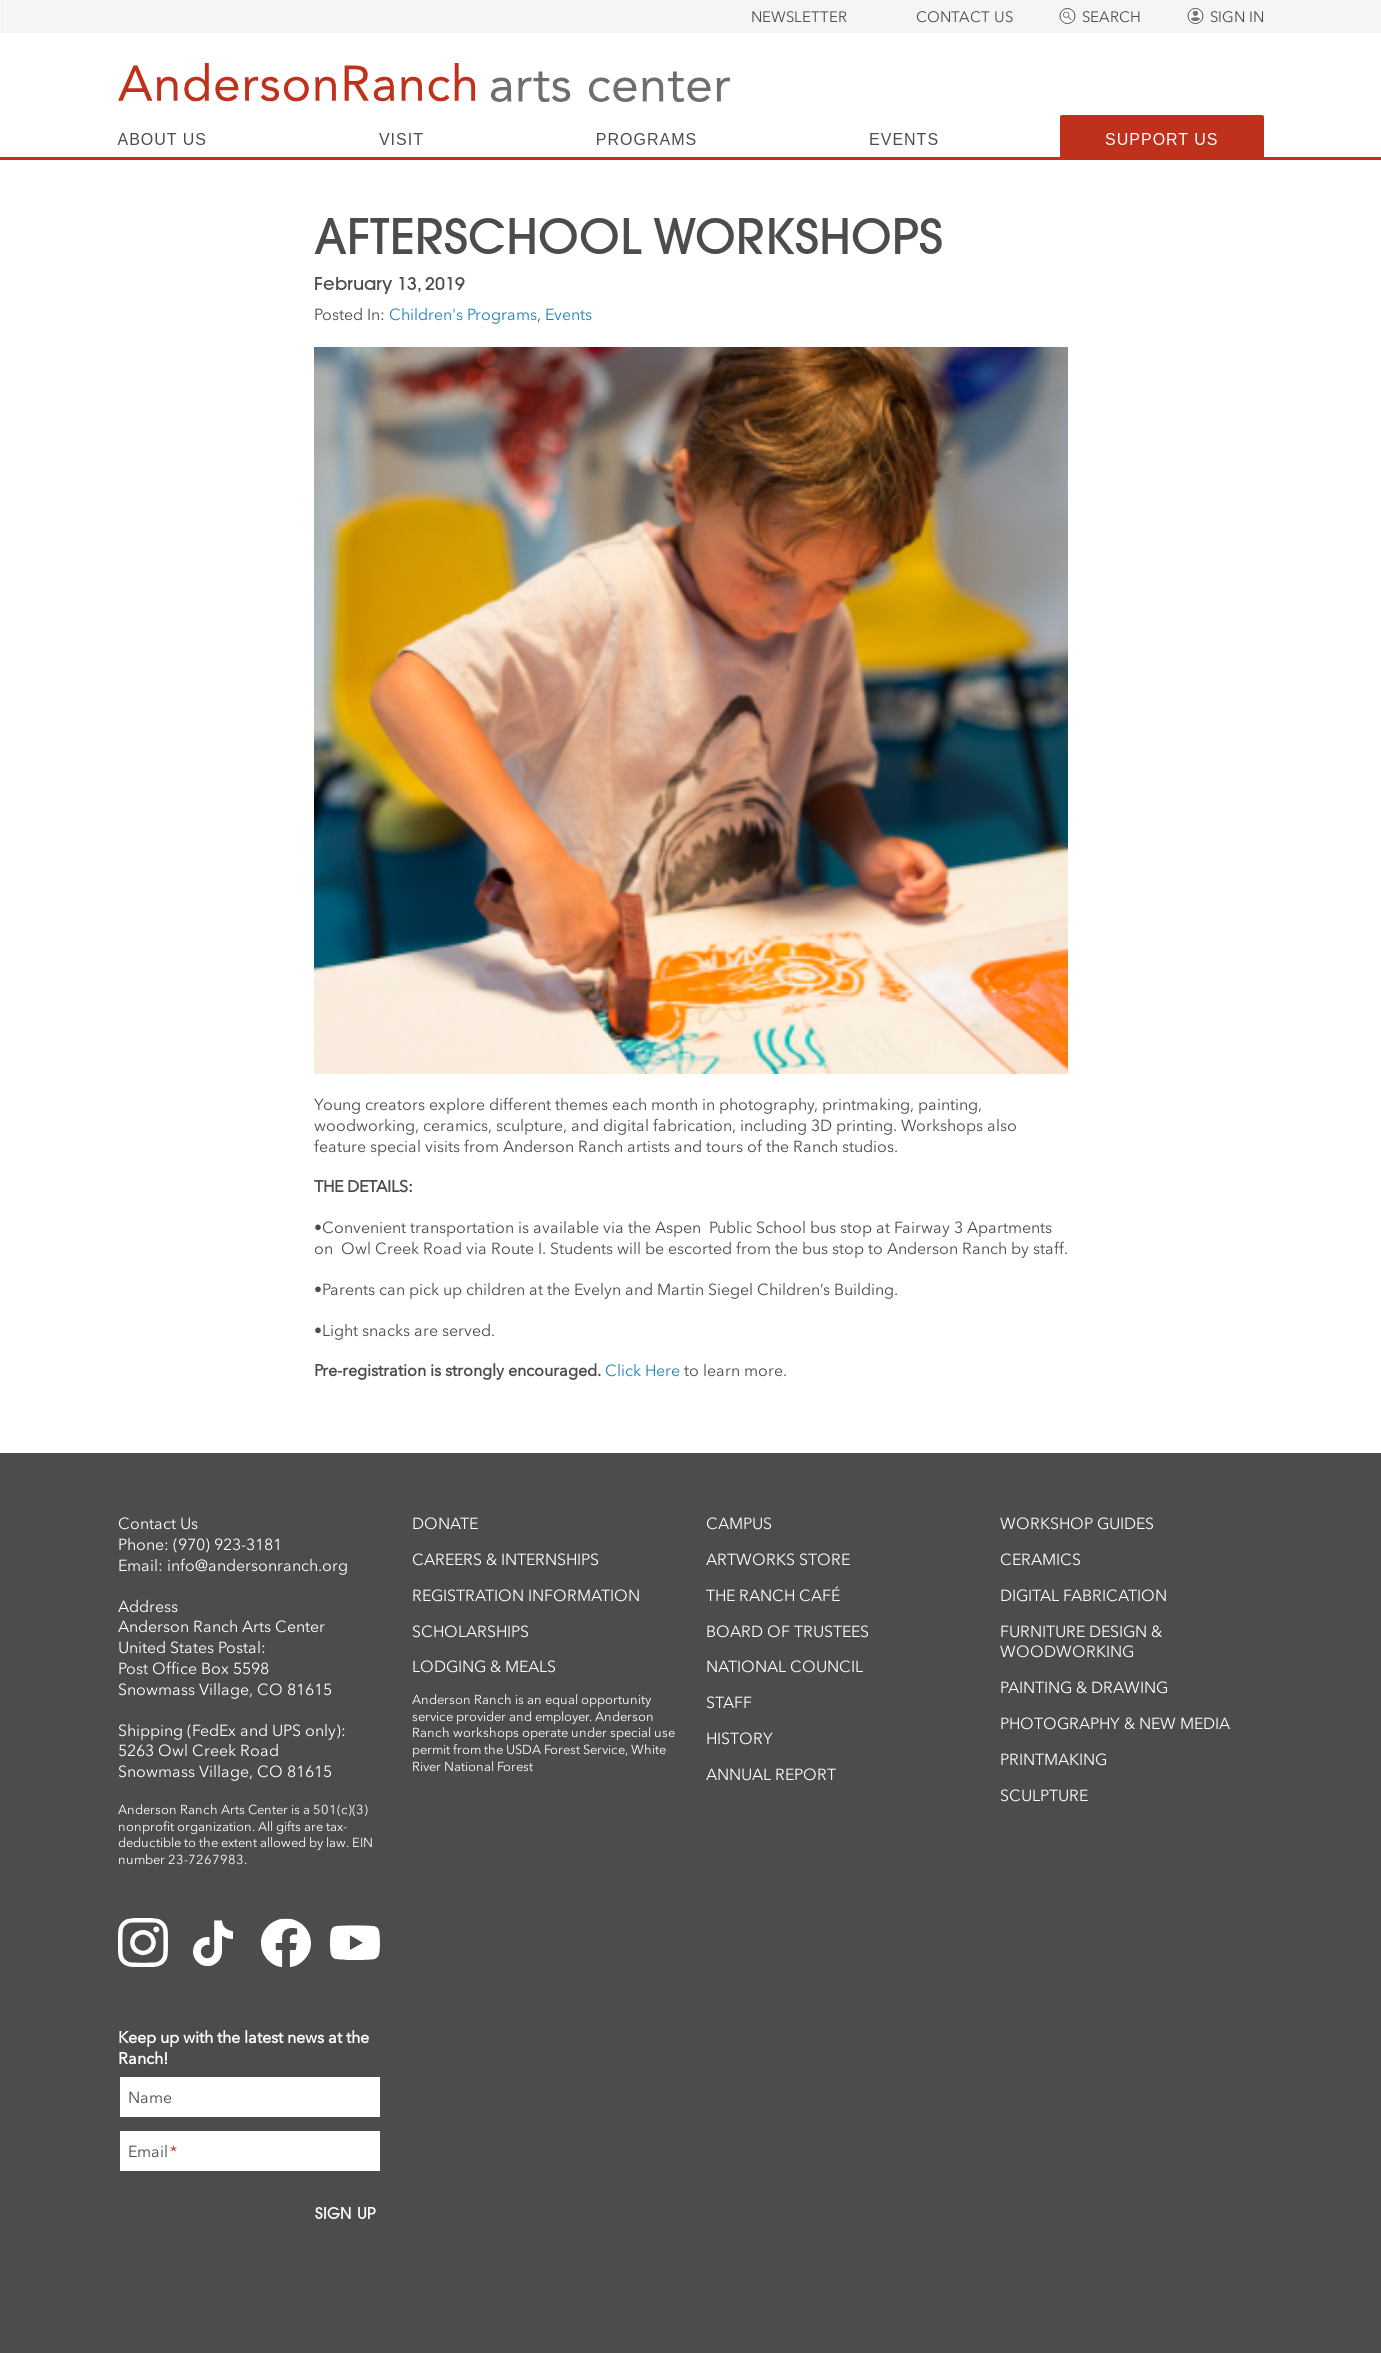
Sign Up (345, 2213)
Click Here (642, 1370)
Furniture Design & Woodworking (1081, 1641)
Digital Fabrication (1083, 1595)
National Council (784, 1666)
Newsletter (799, 17)
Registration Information (526, 1595)
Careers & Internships (505, 1559)
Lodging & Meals (484, 1666)
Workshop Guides (1077, 1523)
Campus (739, 1523)
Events (904, 140)
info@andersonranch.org (257, 1565)
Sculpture (1044, 1795)
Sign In (1237, 17)
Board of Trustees (787, 1631)
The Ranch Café (773, 1595)
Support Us (1161, 139)
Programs (646, 140)
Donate (445, 1523)
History (739, 1738)
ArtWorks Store (778, 1559)
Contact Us (964, 17)
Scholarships (470, 1631)
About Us (163, 140)
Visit (401, 140)
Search (1111, 17)
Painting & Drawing (1084, 1687)
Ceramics (1040, 1559)
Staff (729, 1702)
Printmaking (1053, 1759)
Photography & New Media (1115, 1723)
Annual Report (771, 1774)
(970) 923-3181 (227, 1544)
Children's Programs (463, 314)
